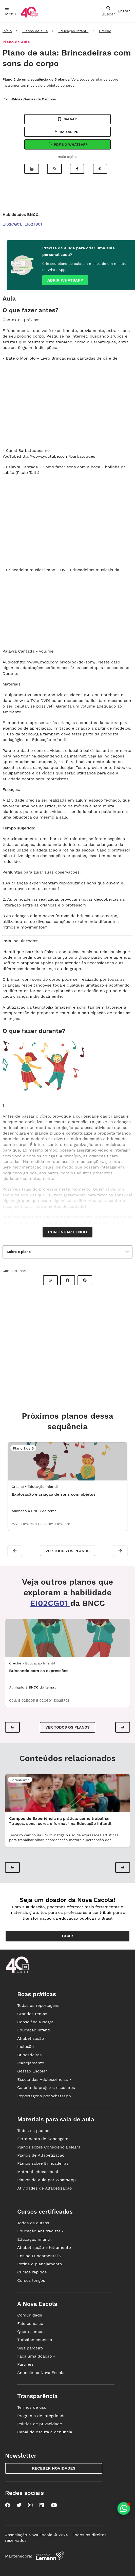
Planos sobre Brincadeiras (43, 2163)
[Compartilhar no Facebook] (77, 169)
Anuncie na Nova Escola (41, 2372)
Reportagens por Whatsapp (44, 2095)
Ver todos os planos (67, 1550)
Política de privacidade (39, 2423)
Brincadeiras (29, 2054)
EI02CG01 (12, 224)
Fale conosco (30, 2323)
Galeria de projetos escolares (46, 2087)
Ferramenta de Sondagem (42, 2138)
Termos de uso (31, 2407)
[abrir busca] (108, 11)
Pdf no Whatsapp (67, 144)
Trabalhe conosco (34, 2339)
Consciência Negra (35, 2021)
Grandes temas (32, 2013)
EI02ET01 (62, 1524)
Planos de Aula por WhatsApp (48, 2179)
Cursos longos (31, 2280)
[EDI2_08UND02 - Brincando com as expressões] (67, 1638)
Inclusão (25, 2046)
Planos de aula (35, 31)
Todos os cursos (33, 2222)
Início (7, 31)
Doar (67, 1936)
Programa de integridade (41, 2415)
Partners (25, 2364)
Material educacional (37, 2171)
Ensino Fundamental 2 (39, 2255)
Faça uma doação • (36, 2356)
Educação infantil (34, 2030)
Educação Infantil (73, 31)
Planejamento (30, 2063)
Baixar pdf (67, 132)
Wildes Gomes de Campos (33, 99)
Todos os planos (33, 2130)
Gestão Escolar (32, 2071)
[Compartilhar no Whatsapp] (54, 169)
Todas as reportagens (38, 2005)
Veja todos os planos (90, 79)
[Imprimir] (31, 169)
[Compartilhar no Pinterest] (100, 169)
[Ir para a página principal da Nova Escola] (29, 16)
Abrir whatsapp (65, 280)
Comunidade (29, 2315)
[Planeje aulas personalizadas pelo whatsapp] (123, 2508)
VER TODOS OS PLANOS (67, 1727)
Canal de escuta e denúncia (44, 2432)
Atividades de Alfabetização (44, 2188)
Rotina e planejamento (39, 2264)
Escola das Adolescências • (44, 2079)
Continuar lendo (67, 1232)
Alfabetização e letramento (44, 2247)
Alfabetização (30, 2038)
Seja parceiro (30, 2348)
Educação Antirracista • (40, 2231)
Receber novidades (53, 2468)
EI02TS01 (33, 224)
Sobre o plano (19, 1252)
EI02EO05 (27, 1700)
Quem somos (30, 2331)
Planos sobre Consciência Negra (48, 2147)
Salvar (67, 119)
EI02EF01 (61, 1700)
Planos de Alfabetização (41, 2155)
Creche (105, 31)
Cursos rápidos (32, 2272)
